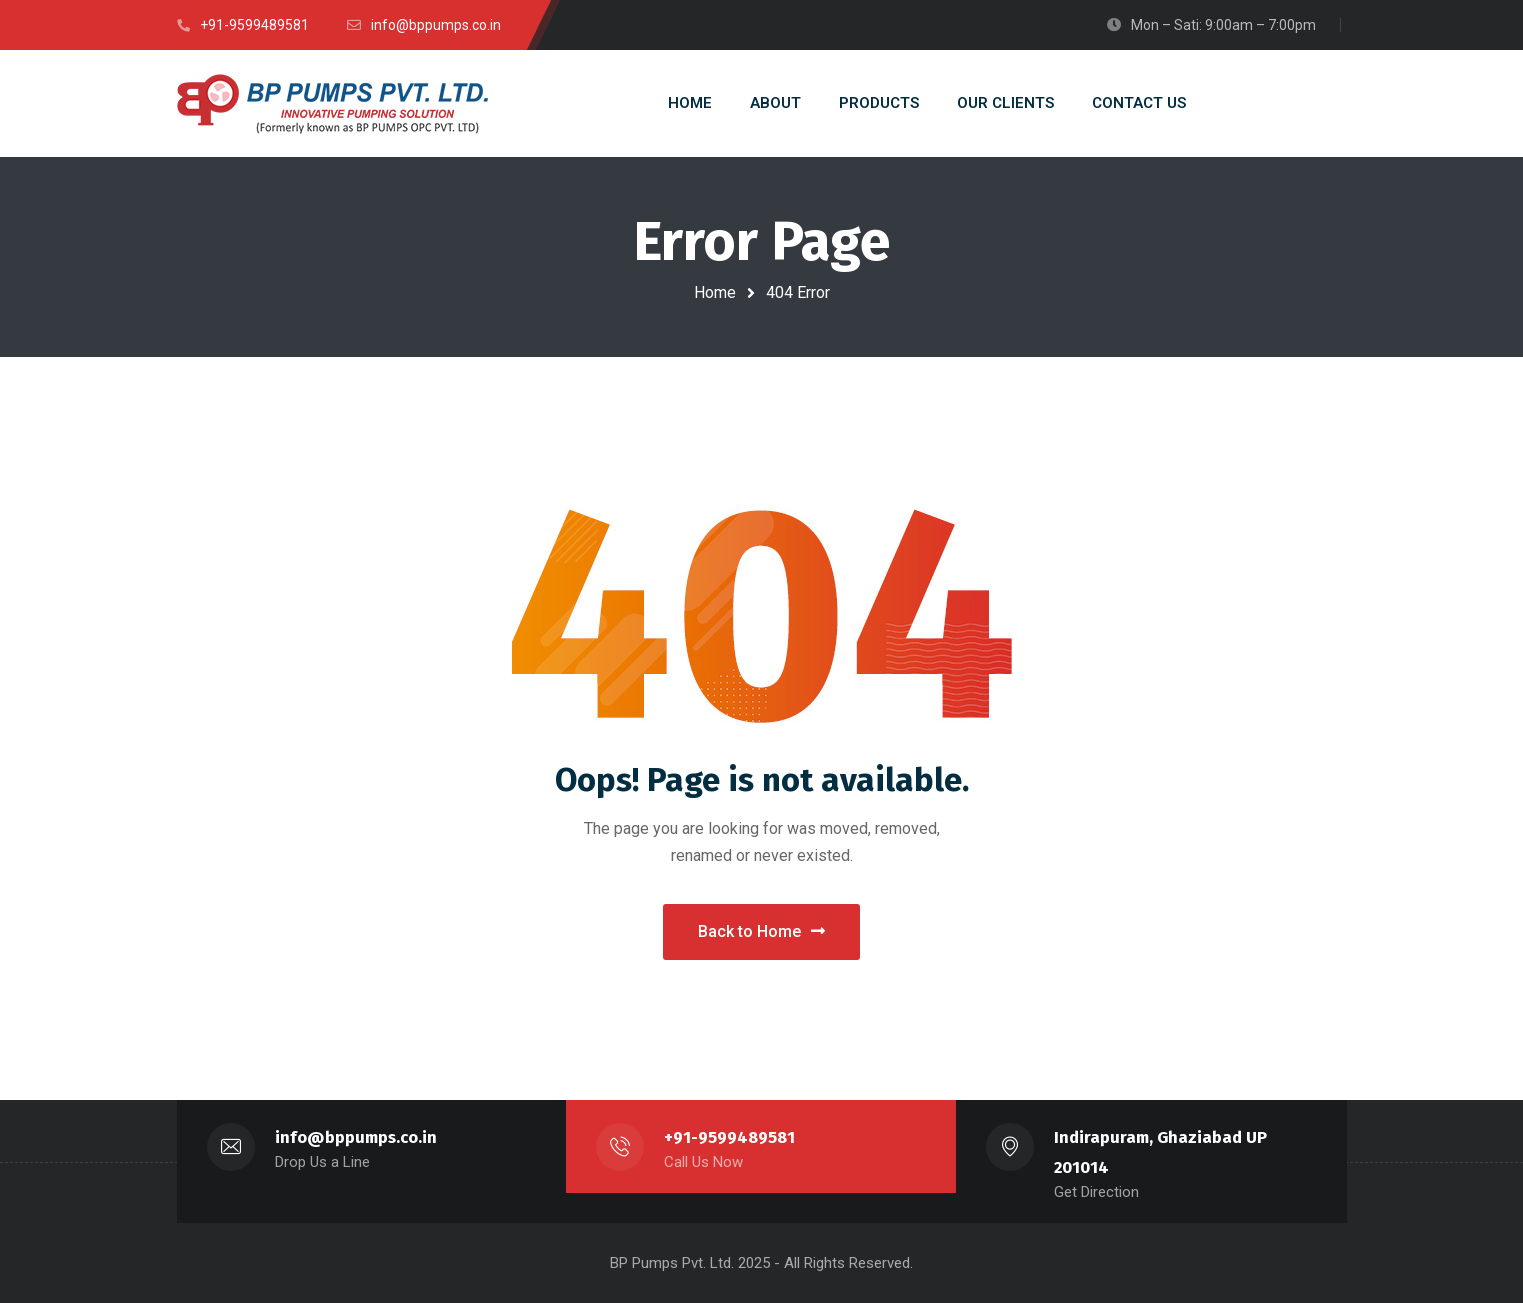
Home (715, 292)
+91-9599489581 (729, 1137)
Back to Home (761, 931)
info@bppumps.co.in (356, 1137)
